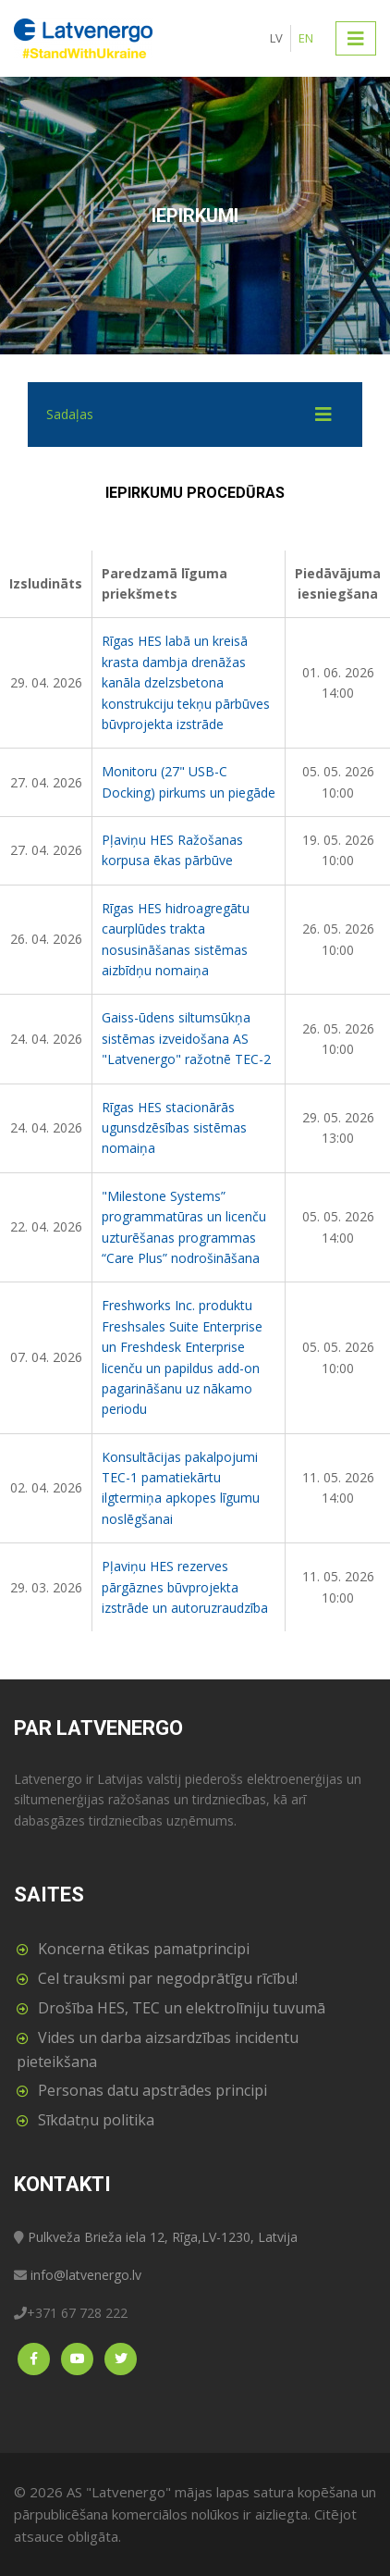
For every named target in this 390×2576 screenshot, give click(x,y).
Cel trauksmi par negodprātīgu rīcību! (168, 1978)
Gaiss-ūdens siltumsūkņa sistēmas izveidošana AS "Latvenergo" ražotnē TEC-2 (186, 1038)
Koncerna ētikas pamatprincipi (144, 1948)
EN (306, 38)
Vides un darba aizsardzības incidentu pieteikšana (158, 2049)
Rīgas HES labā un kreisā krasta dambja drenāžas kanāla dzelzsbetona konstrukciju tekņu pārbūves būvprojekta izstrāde (186, 682)
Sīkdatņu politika (96, 2120)
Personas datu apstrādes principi (152, 2090)
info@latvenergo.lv (85, 2275)
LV (276, 38)
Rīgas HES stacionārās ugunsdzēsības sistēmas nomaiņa (174, 1128)
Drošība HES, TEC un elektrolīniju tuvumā (181, 2008)
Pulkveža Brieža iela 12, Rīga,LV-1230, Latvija (163, 2237)
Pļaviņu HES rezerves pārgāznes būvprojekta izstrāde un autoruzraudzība (185, 1586)
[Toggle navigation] (355, 38)
